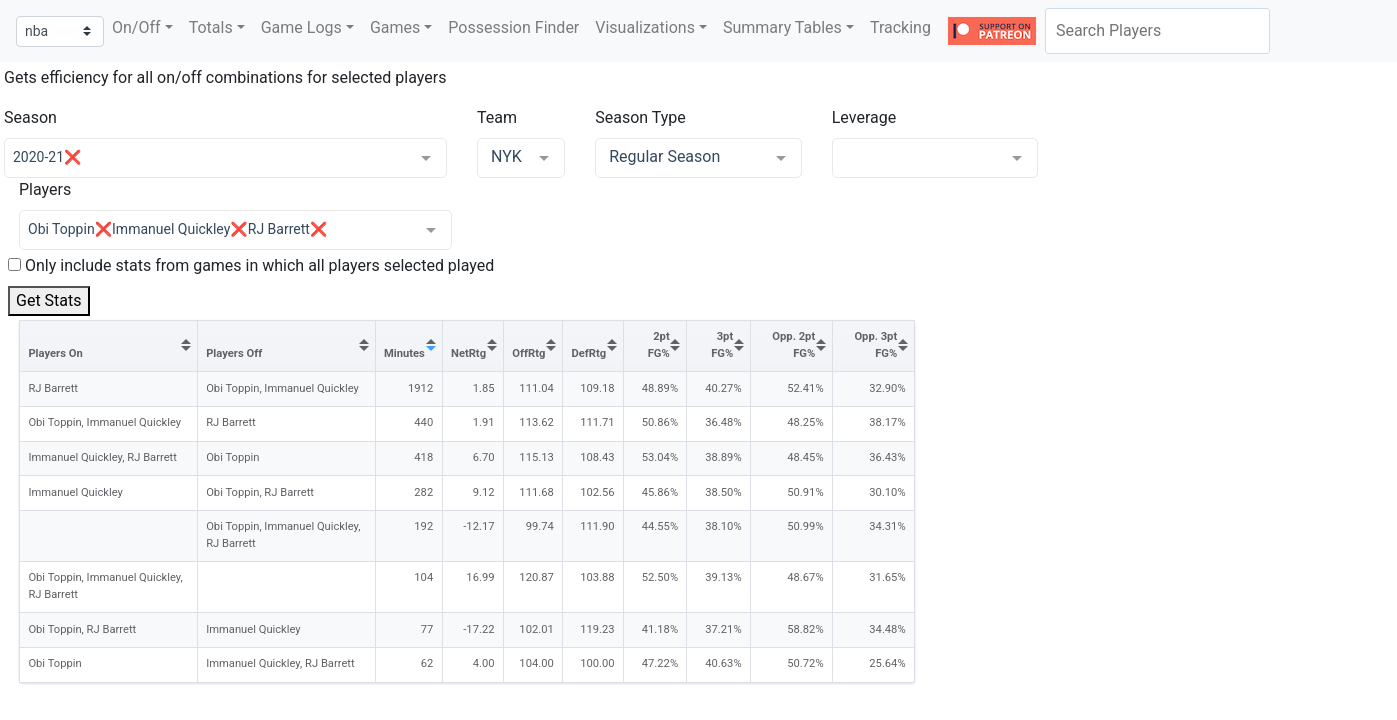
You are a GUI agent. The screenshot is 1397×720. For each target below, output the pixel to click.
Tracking (900, 27)
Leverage (864, 117)
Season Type (640, 117)
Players (45, 189)
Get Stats (49, 300)
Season (30, 117)
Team (497, 117)
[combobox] (1157, 31)
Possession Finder (513, 27)
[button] (142, 28)
